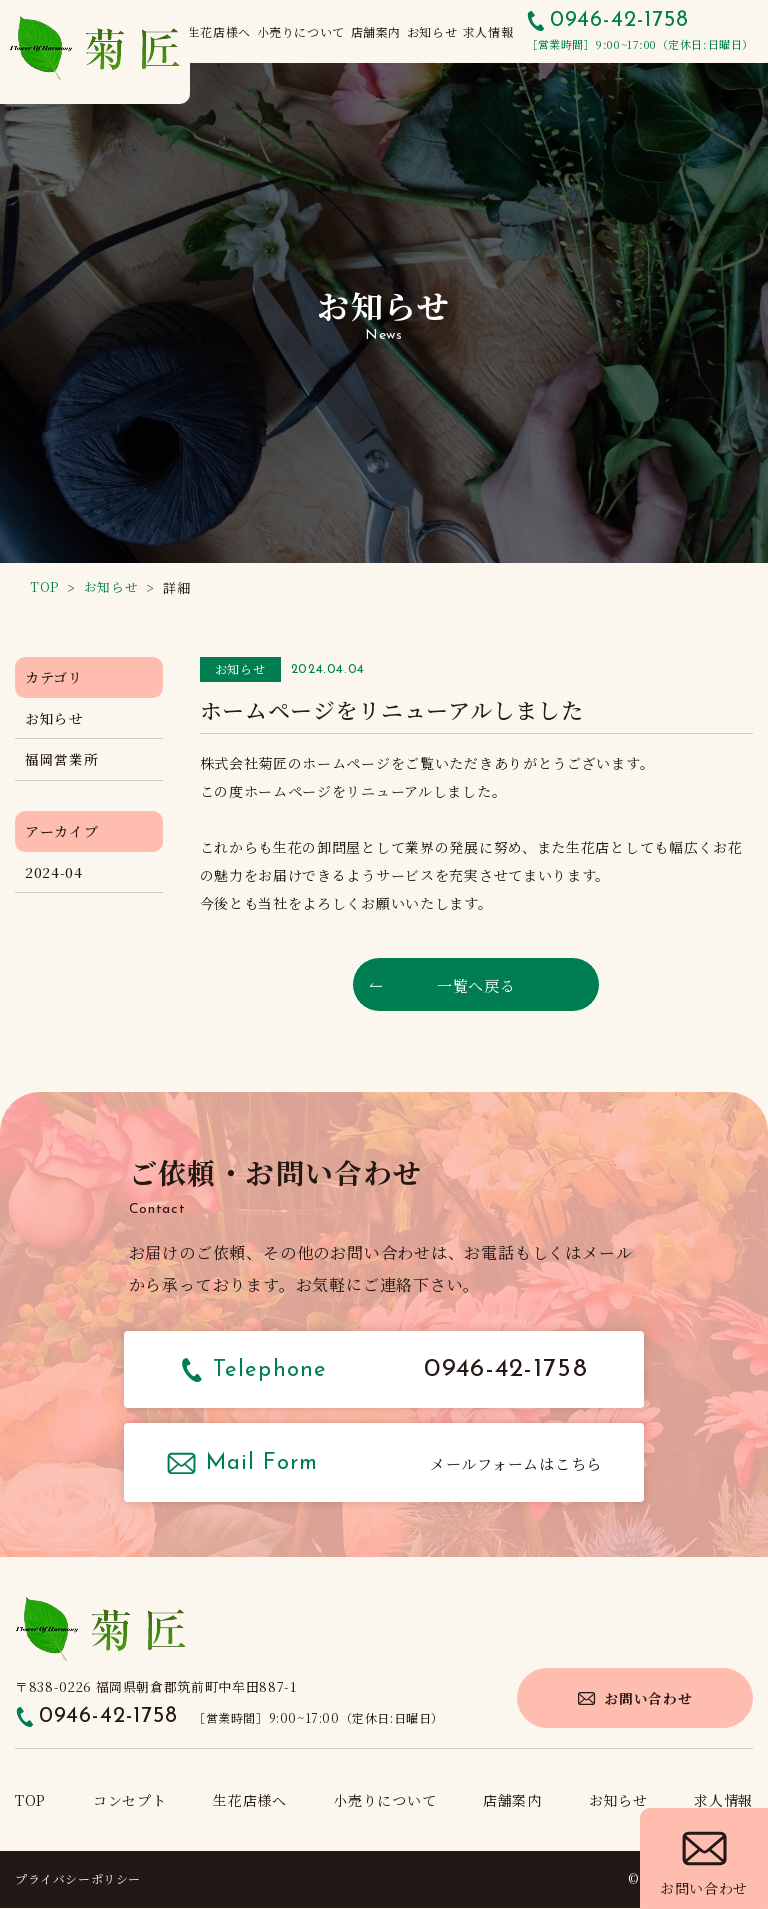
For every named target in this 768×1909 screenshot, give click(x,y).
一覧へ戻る (476, 985)
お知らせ (54, 718)
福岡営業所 (62, 760)
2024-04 (54, 873)
